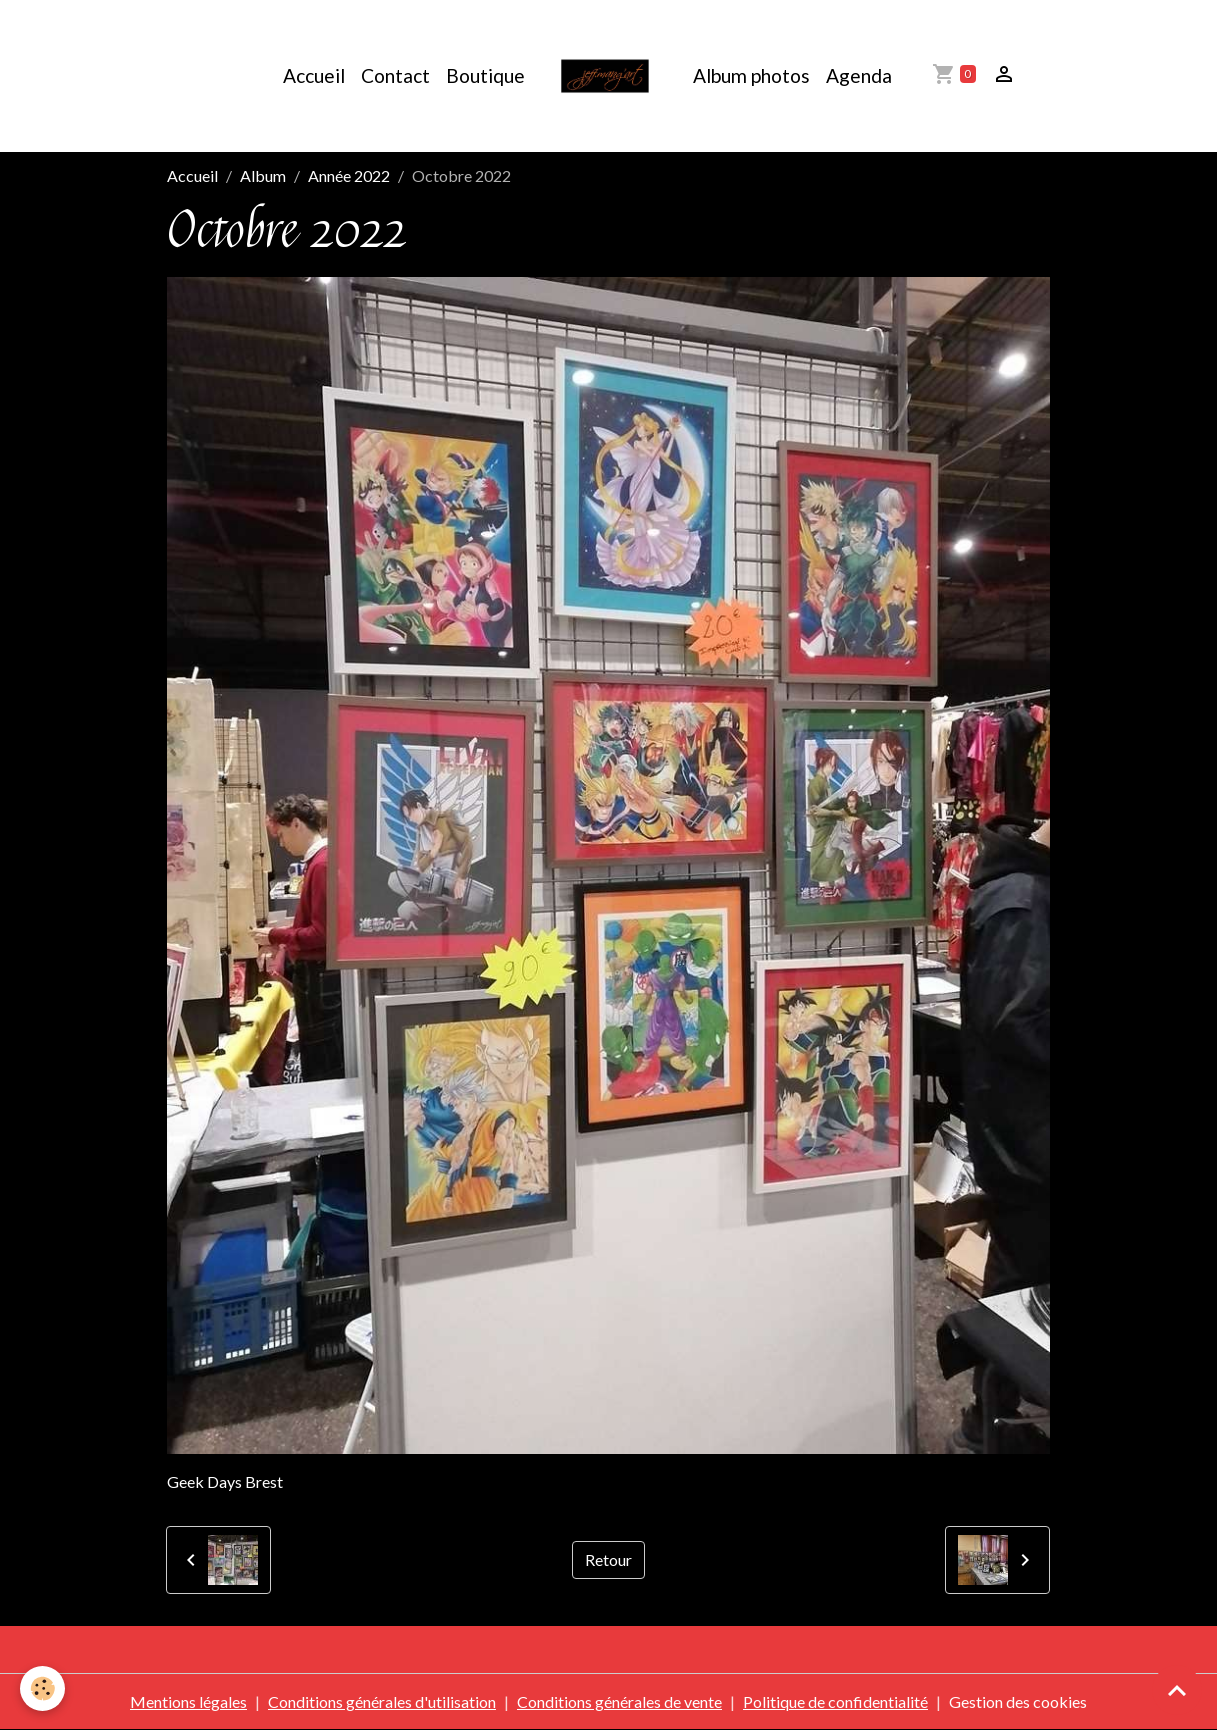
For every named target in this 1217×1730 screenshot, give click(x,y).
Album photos (751, 75)
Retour (608, 1559)
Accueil (314, 75)
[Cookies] (42, 1688)
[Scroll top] (1177, 1690)
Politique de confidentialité (835, 1701)
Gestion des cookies (1018, 1701)
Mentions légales (188, 1701)
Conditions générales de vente (619, 1701)
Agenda (859, 75)
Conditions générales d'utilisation (382, 1701)
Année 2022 (349, 175)
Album (263, 175)
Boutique (485, 75)
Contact (395, 75)
